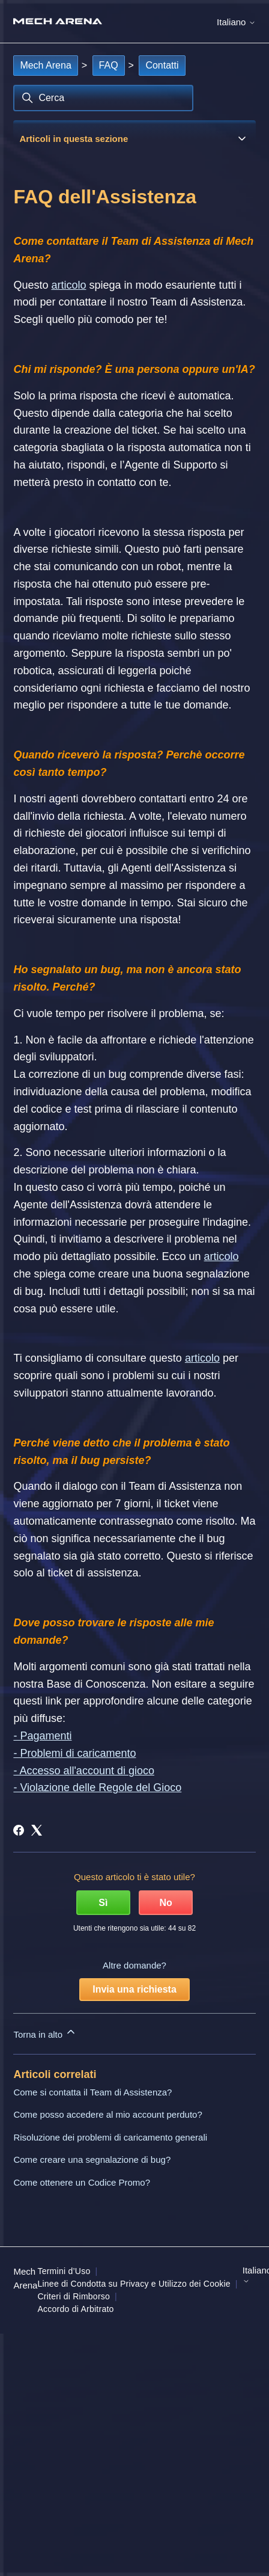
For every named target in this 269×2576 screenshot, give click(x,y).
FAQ (108, 65)
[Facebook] (18, 1830)
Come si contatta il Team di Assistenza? (92, 2092)
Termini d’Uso (63, 2271)
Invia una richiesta (134, 1989)
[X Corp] (36, 1830)
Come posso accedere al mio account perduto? (107, 2114)
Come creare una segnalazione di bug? (92, 2159)
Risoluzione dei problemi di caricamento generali (110, 2137)
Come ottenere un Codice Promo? (81, 2182)
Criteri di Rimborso (73, 2296)
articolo (68, 285)
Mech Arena (45, 65)
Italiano (236, 22)
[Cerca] (103, 98)
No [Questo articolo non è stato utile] (165, 1903)
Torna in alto (45, 2033)
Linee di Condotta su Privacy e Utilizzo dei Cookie (133, 2284)
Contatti (161, 65)
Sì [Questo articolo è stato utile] (102, 1903)
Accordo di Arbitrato (75, 2309)
